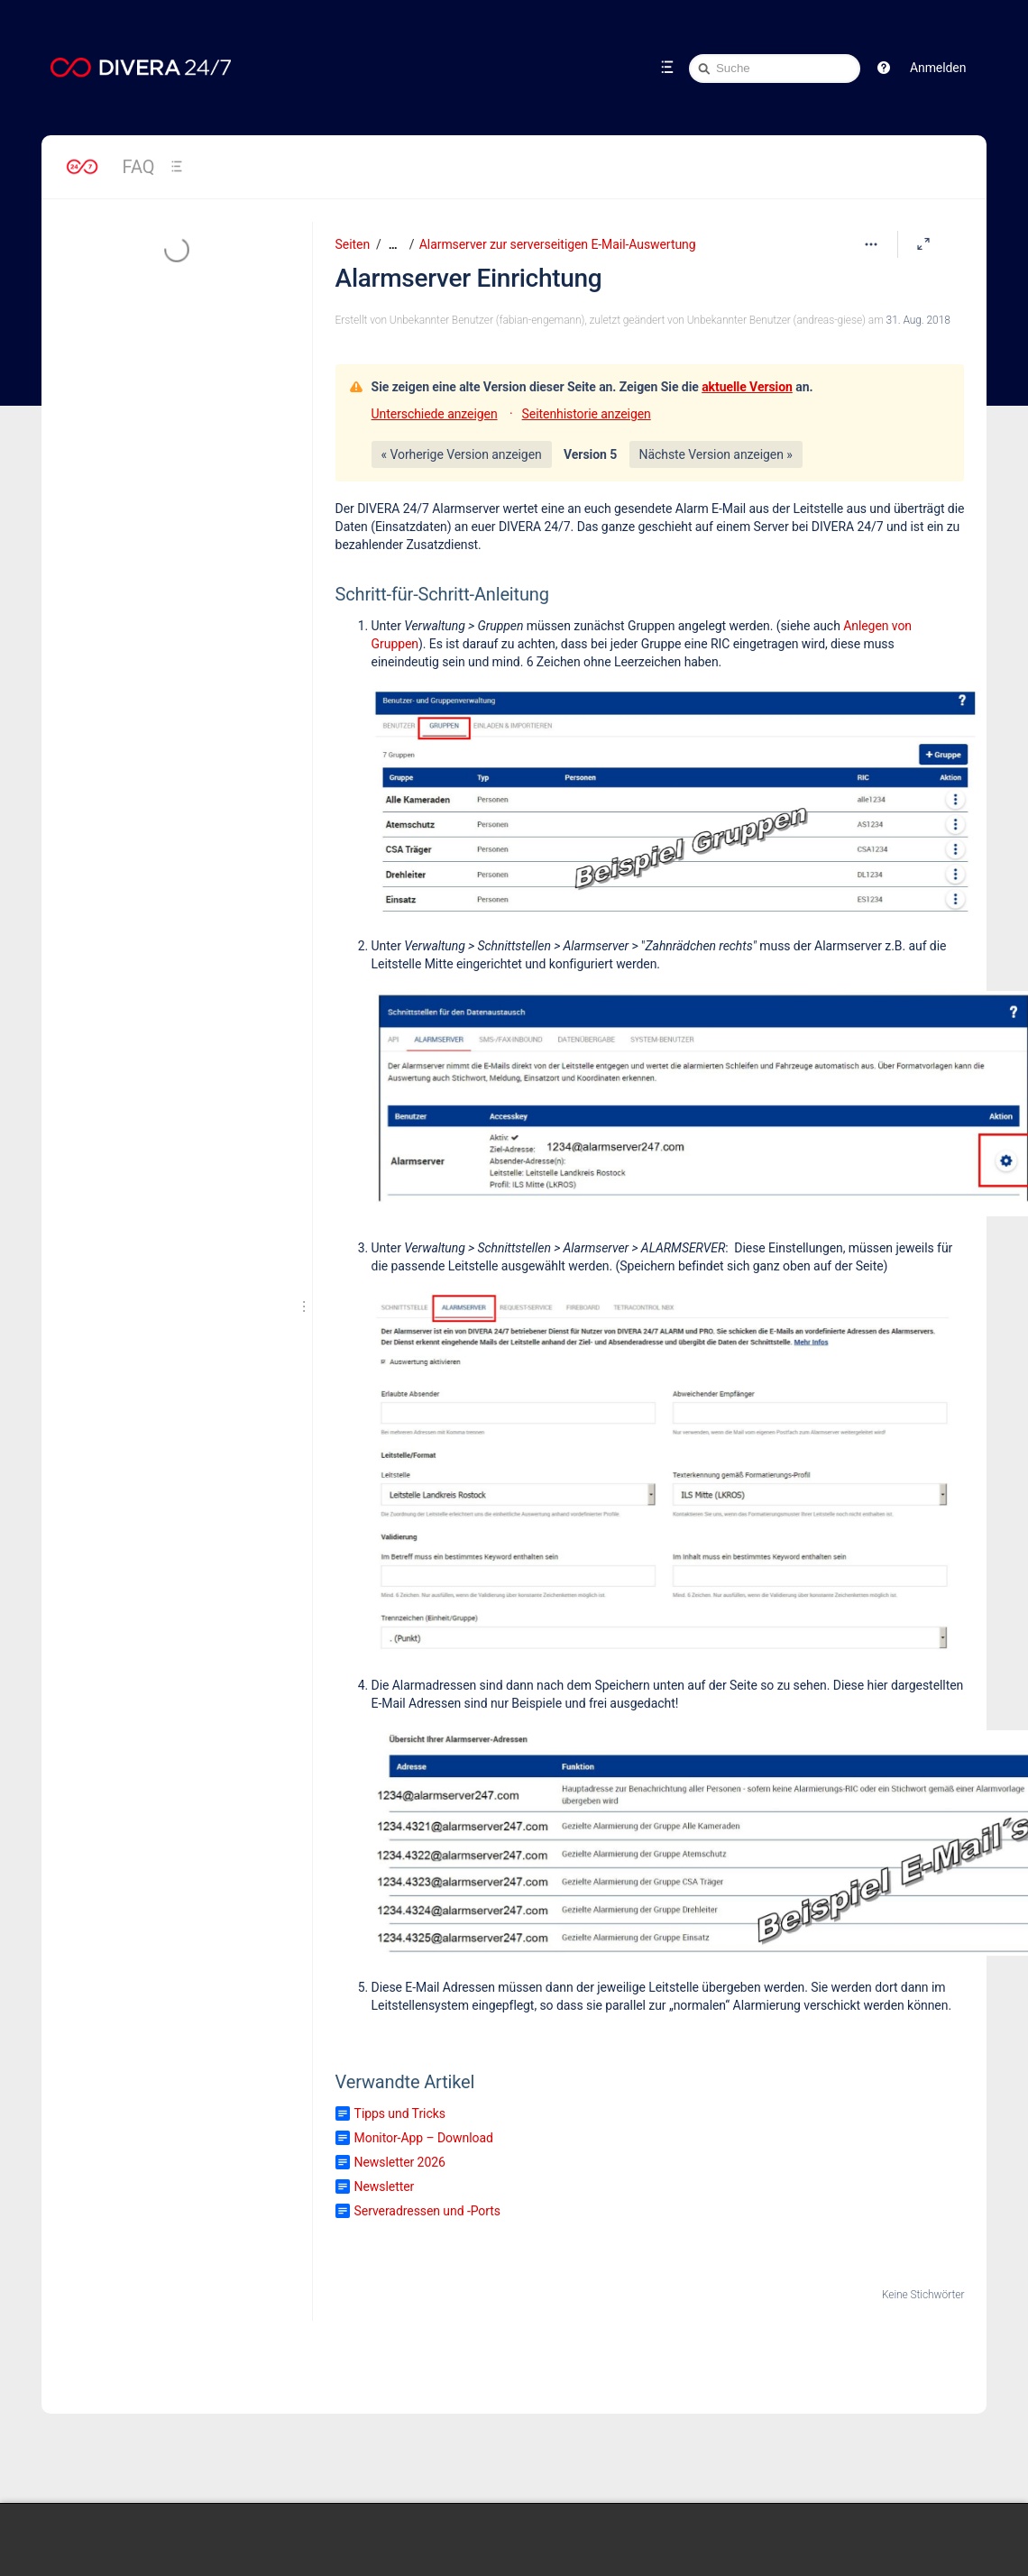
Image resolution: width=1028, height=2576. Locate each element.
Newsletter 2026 (399, 2162)
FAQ (139, 167)
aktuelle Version (747, 387)
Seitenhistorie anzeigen (586, 414)
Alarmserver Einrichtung (468, 278)
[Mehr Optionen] (871, 244)
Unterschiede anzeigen (435, 414)
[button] (883, 67)
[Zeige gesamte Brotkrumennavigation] (393, 244)
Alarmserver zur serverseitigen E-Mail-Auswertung (557, 244)
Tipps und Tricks (399, 2113)
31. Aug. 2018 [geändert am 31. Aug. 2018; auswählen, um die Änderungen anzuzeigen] (918, 320)
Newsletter (384, 2186)
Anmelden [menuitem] (938, 67)
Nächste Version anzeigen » (716, 454)
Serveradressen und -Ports (427, 2211)
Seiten (352, 244)
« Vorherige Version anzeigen (461, 454)
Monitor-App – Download (423, 2138)
